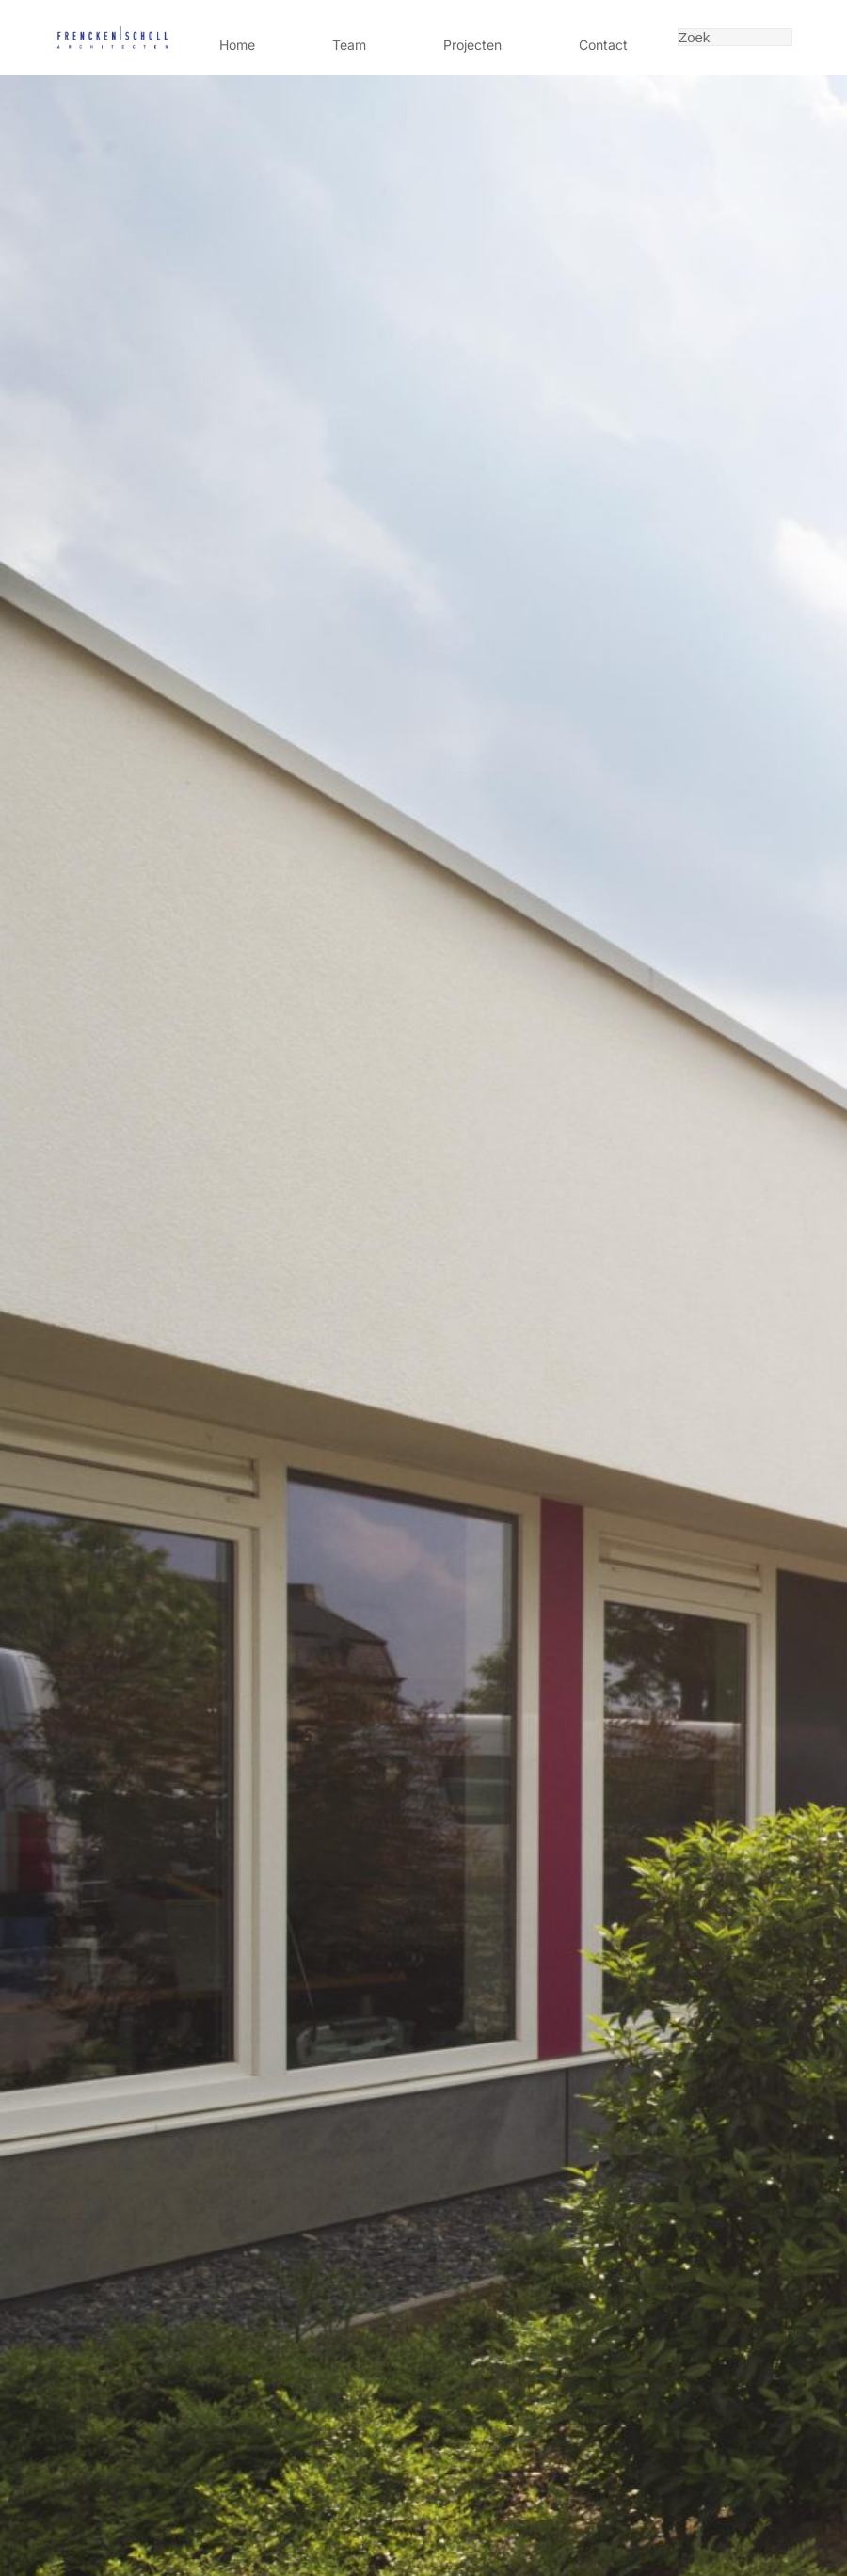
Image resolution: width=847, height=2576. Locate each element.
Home (237, 45)
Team (349, 45)
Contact (603, 45)
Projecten (472, 45)
